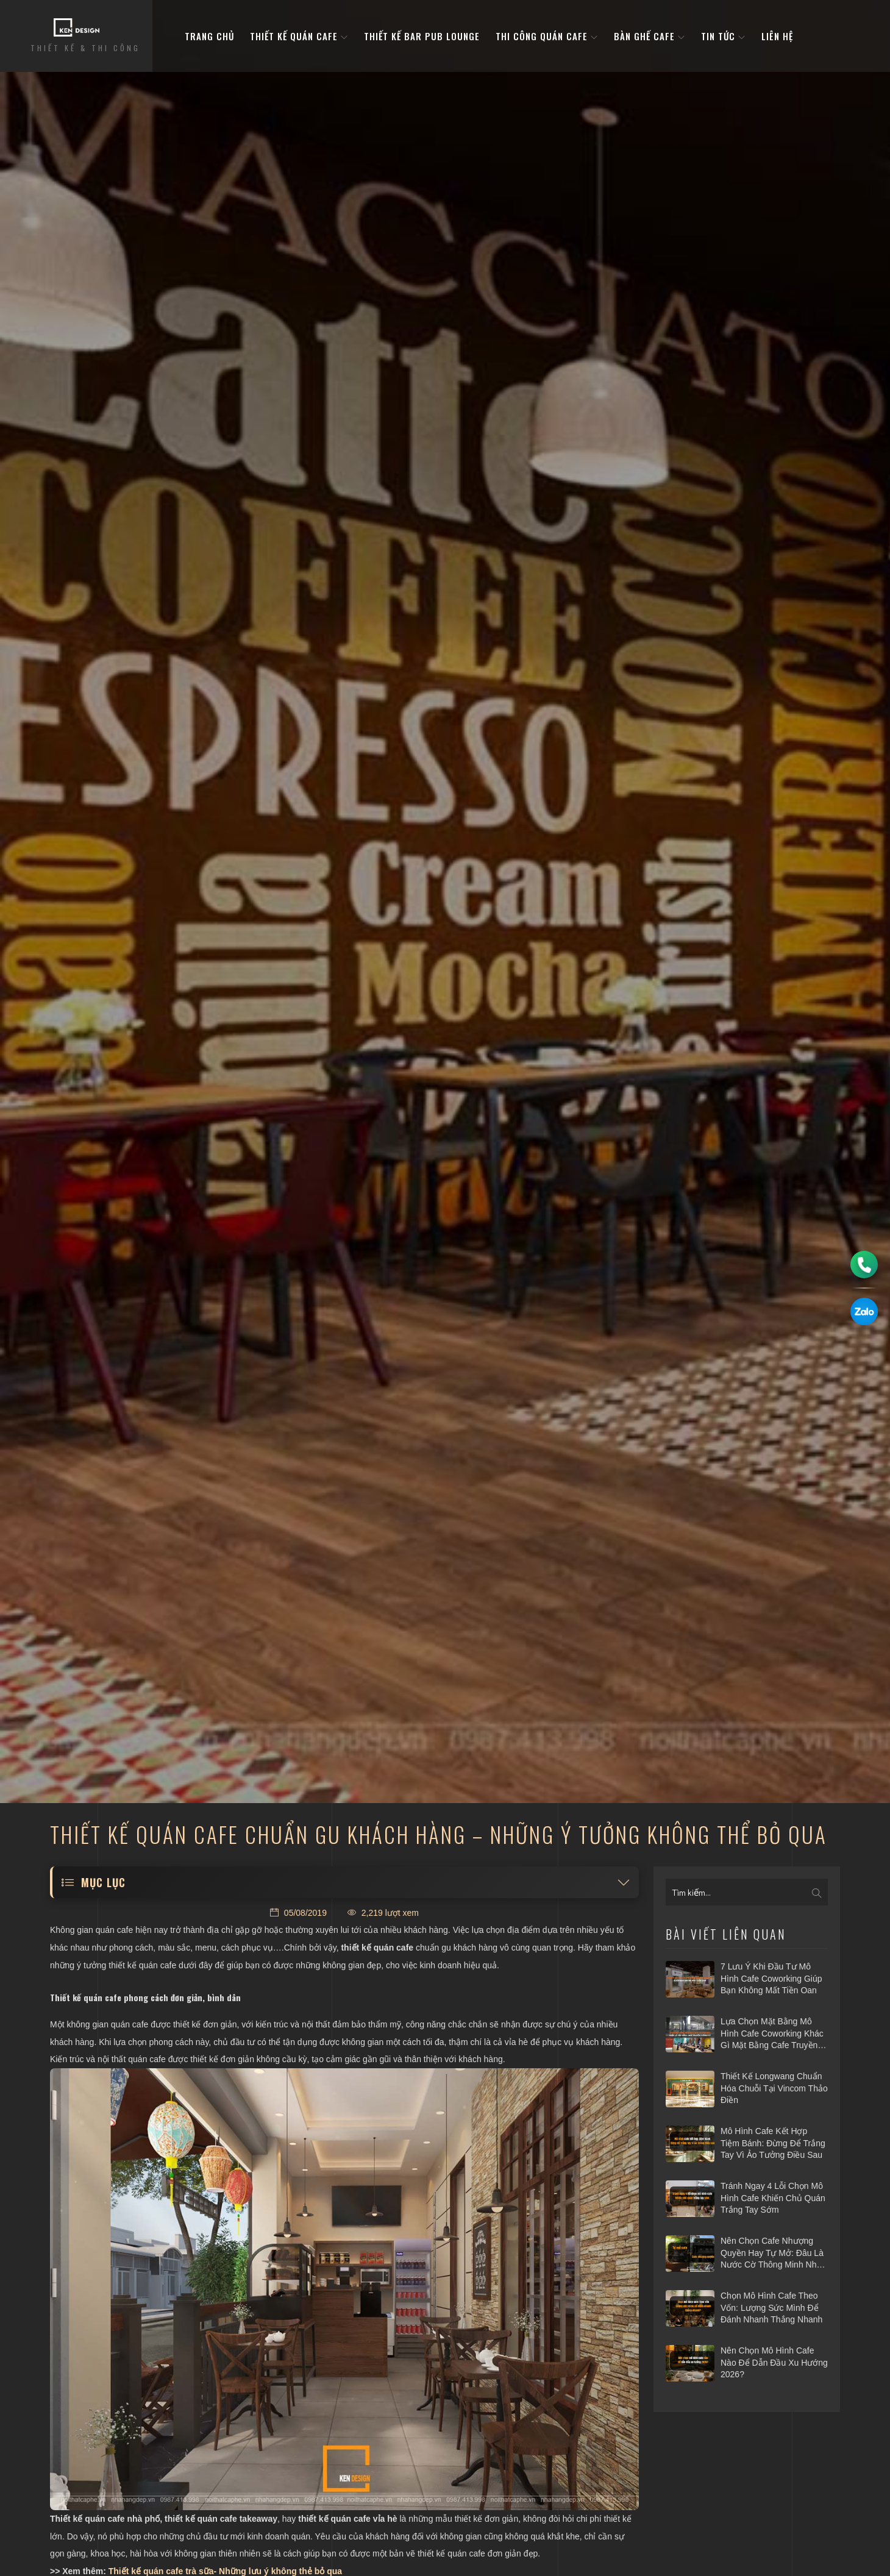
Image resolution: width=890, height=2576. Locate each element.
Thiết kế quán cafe (299, 36)
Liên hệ (777, 36)
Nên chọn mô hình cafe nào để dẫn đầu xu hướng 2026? (774, 2362)
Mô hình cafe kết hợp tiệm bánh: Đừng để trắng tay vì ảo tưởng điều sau (773, 2143)
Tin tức (723, 36)
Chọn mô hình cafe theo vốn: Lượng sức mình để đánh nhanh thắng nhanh (771, 2307)
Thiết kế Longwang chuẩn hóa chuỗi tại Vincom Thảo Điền (774, 2088)
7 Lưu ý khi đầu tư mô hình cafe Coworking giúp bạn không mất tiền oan (771, 1978)
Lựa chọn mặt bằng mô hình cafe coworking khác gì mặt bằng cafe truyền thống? (772, 2034)
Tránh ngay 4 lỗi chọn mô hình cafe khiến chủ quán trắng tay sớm (773, 2198)
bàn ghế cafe (649, 36)
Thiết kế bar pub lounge (422, 36)
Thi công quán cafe (547, 36)
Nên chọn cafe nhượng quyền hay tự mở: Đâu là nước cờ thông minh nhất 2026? (772, 2253)
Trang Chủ (209, 36)
